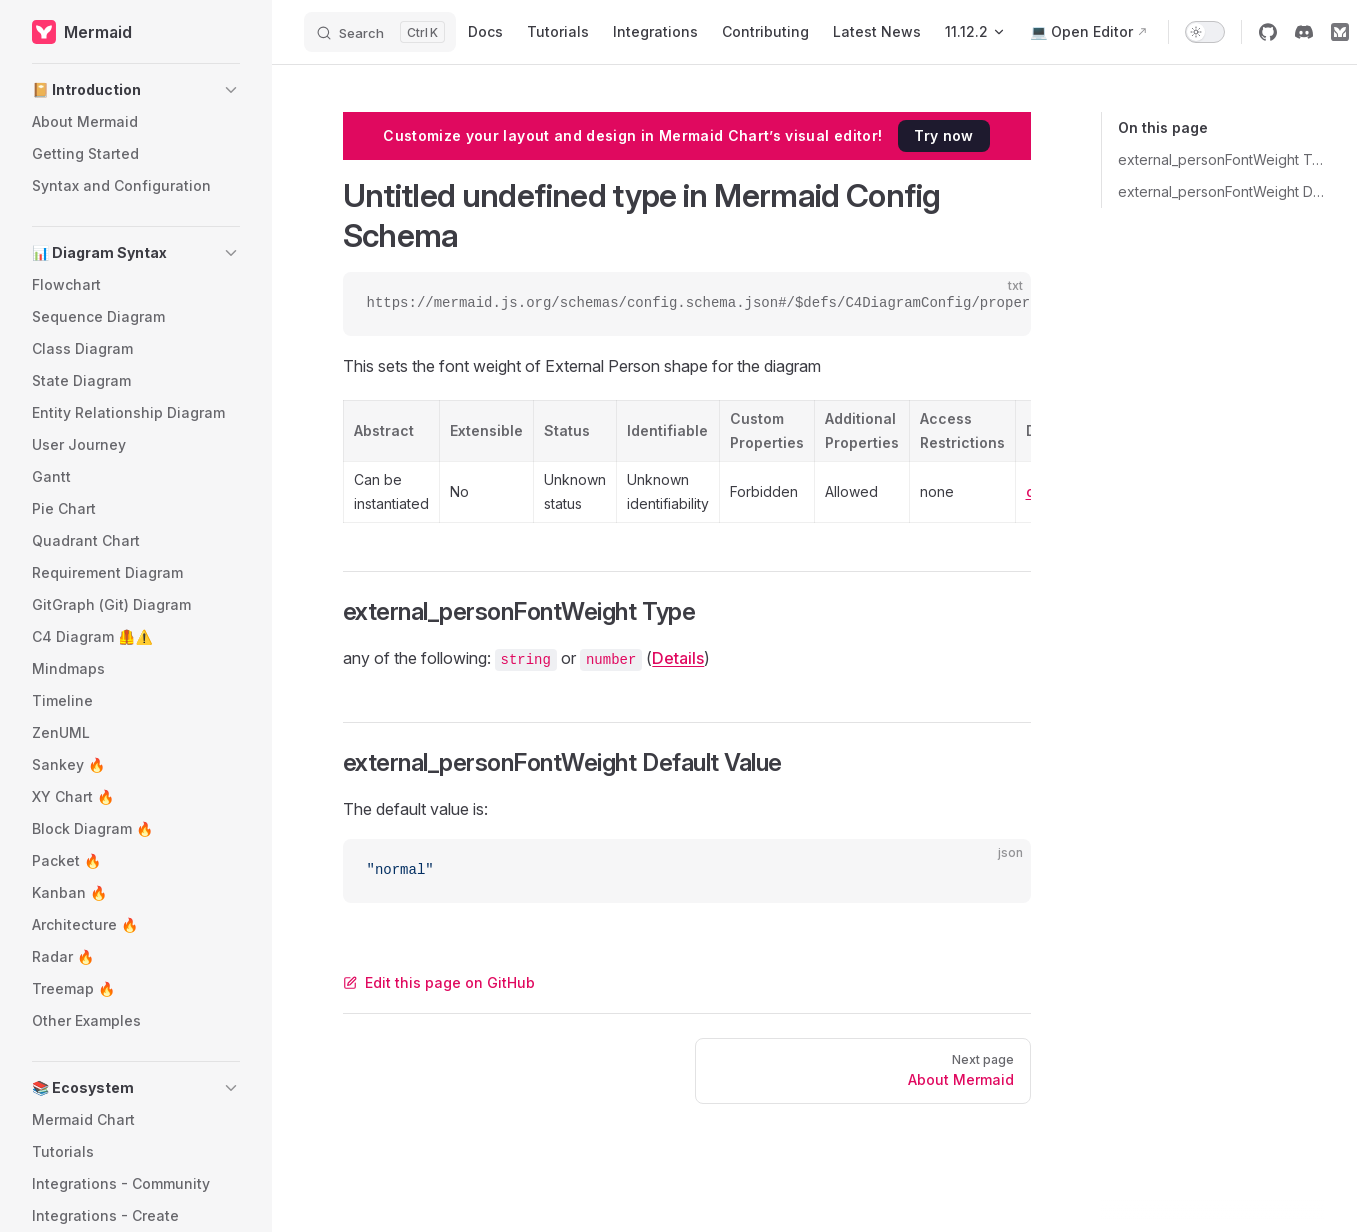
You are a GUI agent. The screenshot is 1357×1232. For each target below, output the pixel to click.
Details (678, 658)
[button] (136, 90)
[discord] (1304, 32)
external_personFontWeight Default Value (1221, 191)
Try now (943, 135)
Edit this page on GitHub (439, 982)
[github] (1268, 32)
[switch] (1205, 32)
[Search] (380, 32)
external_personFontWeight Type (1221, 159)
